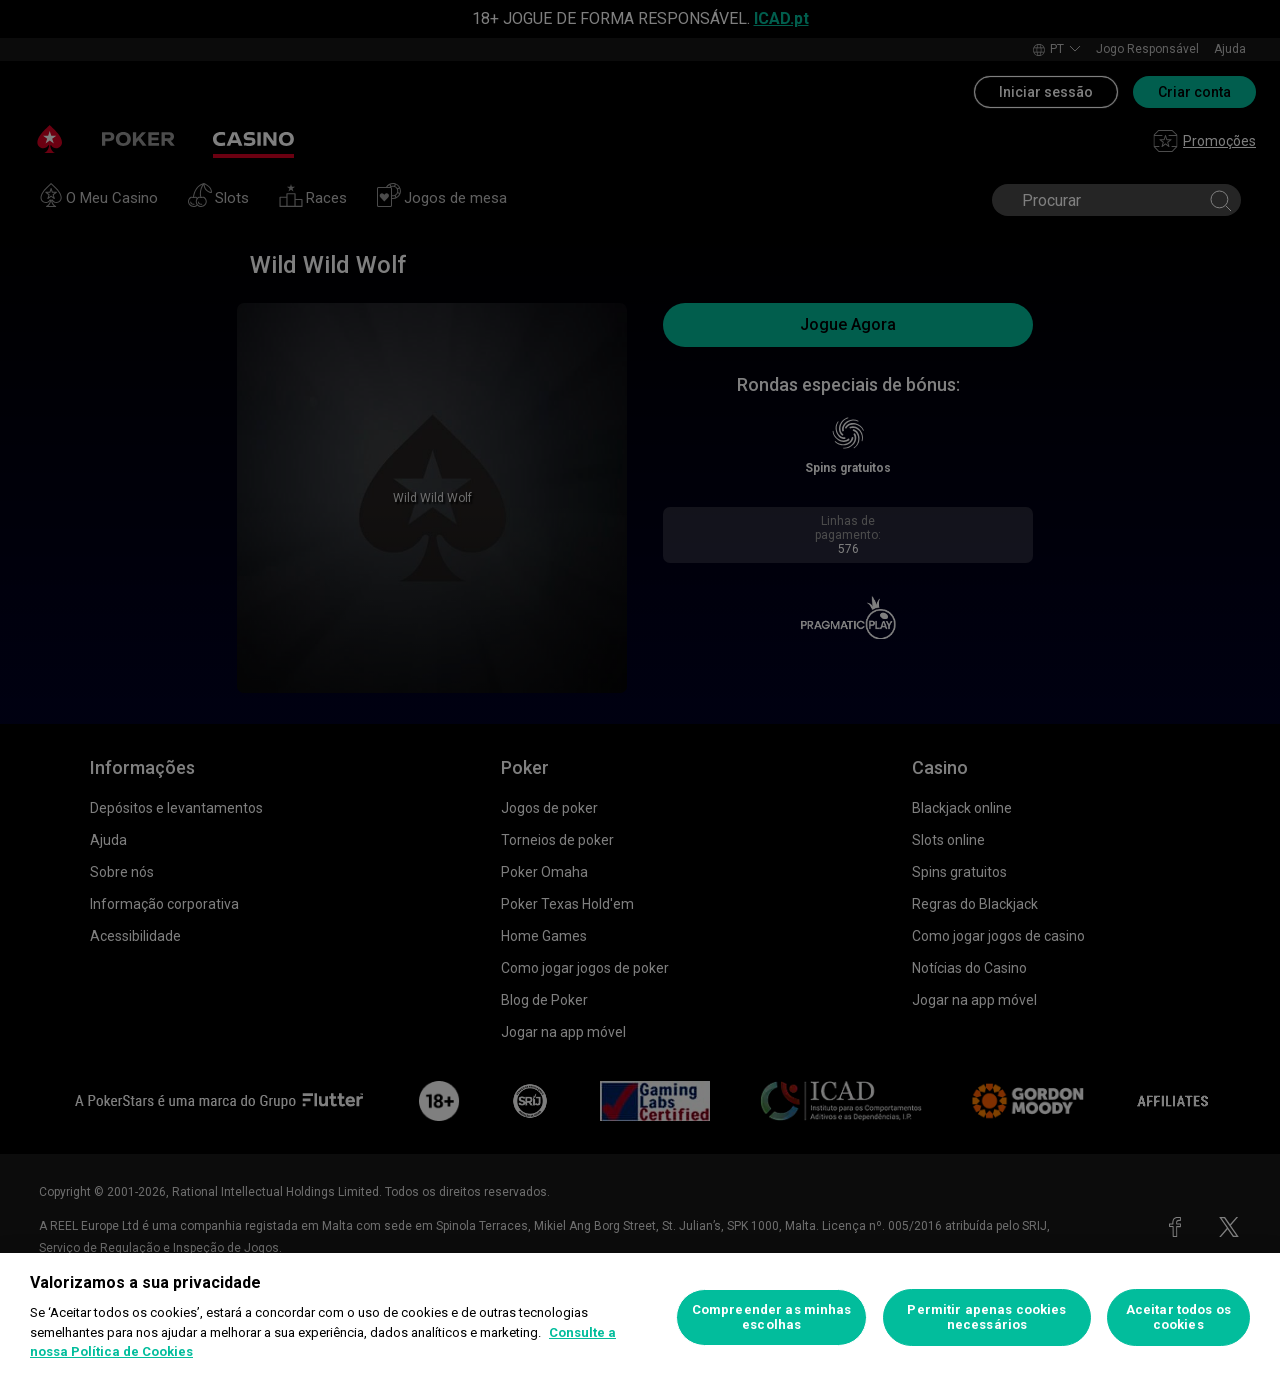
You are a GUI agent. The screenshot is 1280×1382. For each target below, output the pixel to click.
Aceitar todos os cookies (1178, 1317)
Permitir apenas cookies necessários (986, 1317)
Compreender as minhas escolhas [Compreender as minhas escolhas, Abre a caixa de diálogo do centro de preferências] (772, 1317)
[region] (640, 1317)
